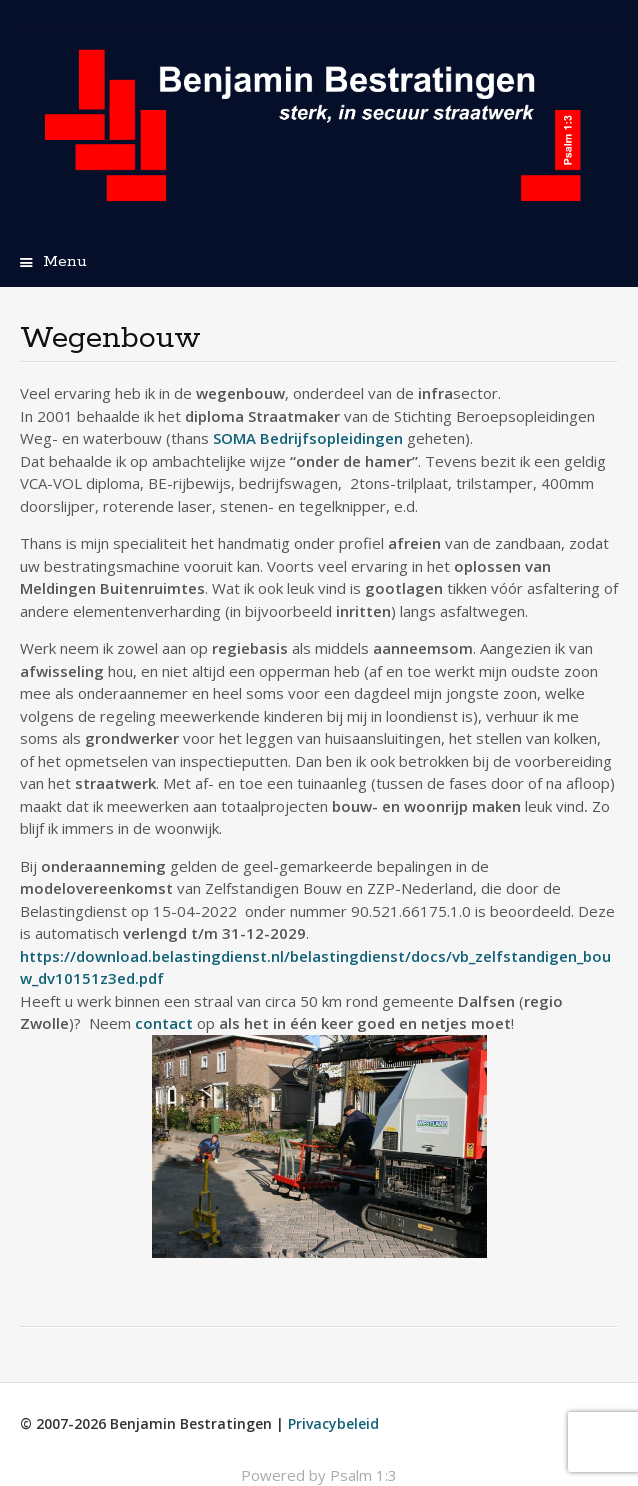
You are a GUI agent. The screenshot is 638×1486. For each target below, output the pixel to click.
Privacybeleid (333, 1423)
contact (164, 1023)
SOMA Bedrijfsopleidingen (308, 438)
